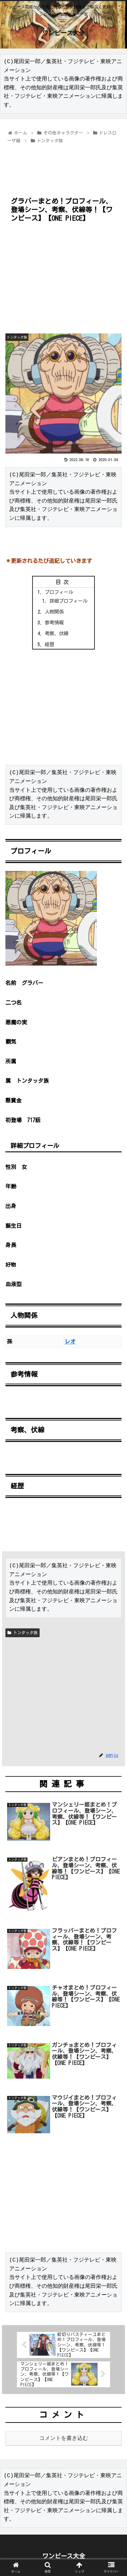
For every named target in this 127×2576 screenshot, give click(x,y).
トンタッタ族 (22, 1632)
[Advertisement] (63, 166)
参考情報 (54, 622)
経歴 (49, 644)
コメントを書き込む (63, 2438)
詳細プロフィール (68, 600)
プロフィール (59, 592)
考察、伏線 (56, 633)
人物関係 (54, 611)
